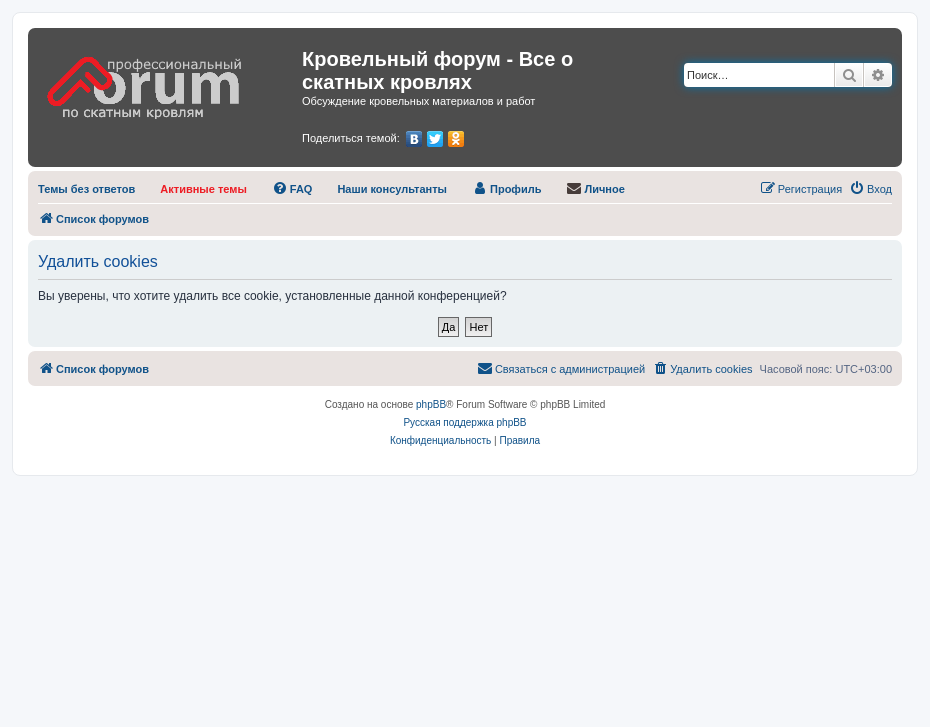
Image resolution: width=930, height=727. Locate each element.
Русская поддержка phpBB (464, 422)
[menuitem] (86, 189)
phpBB (431, 404)
